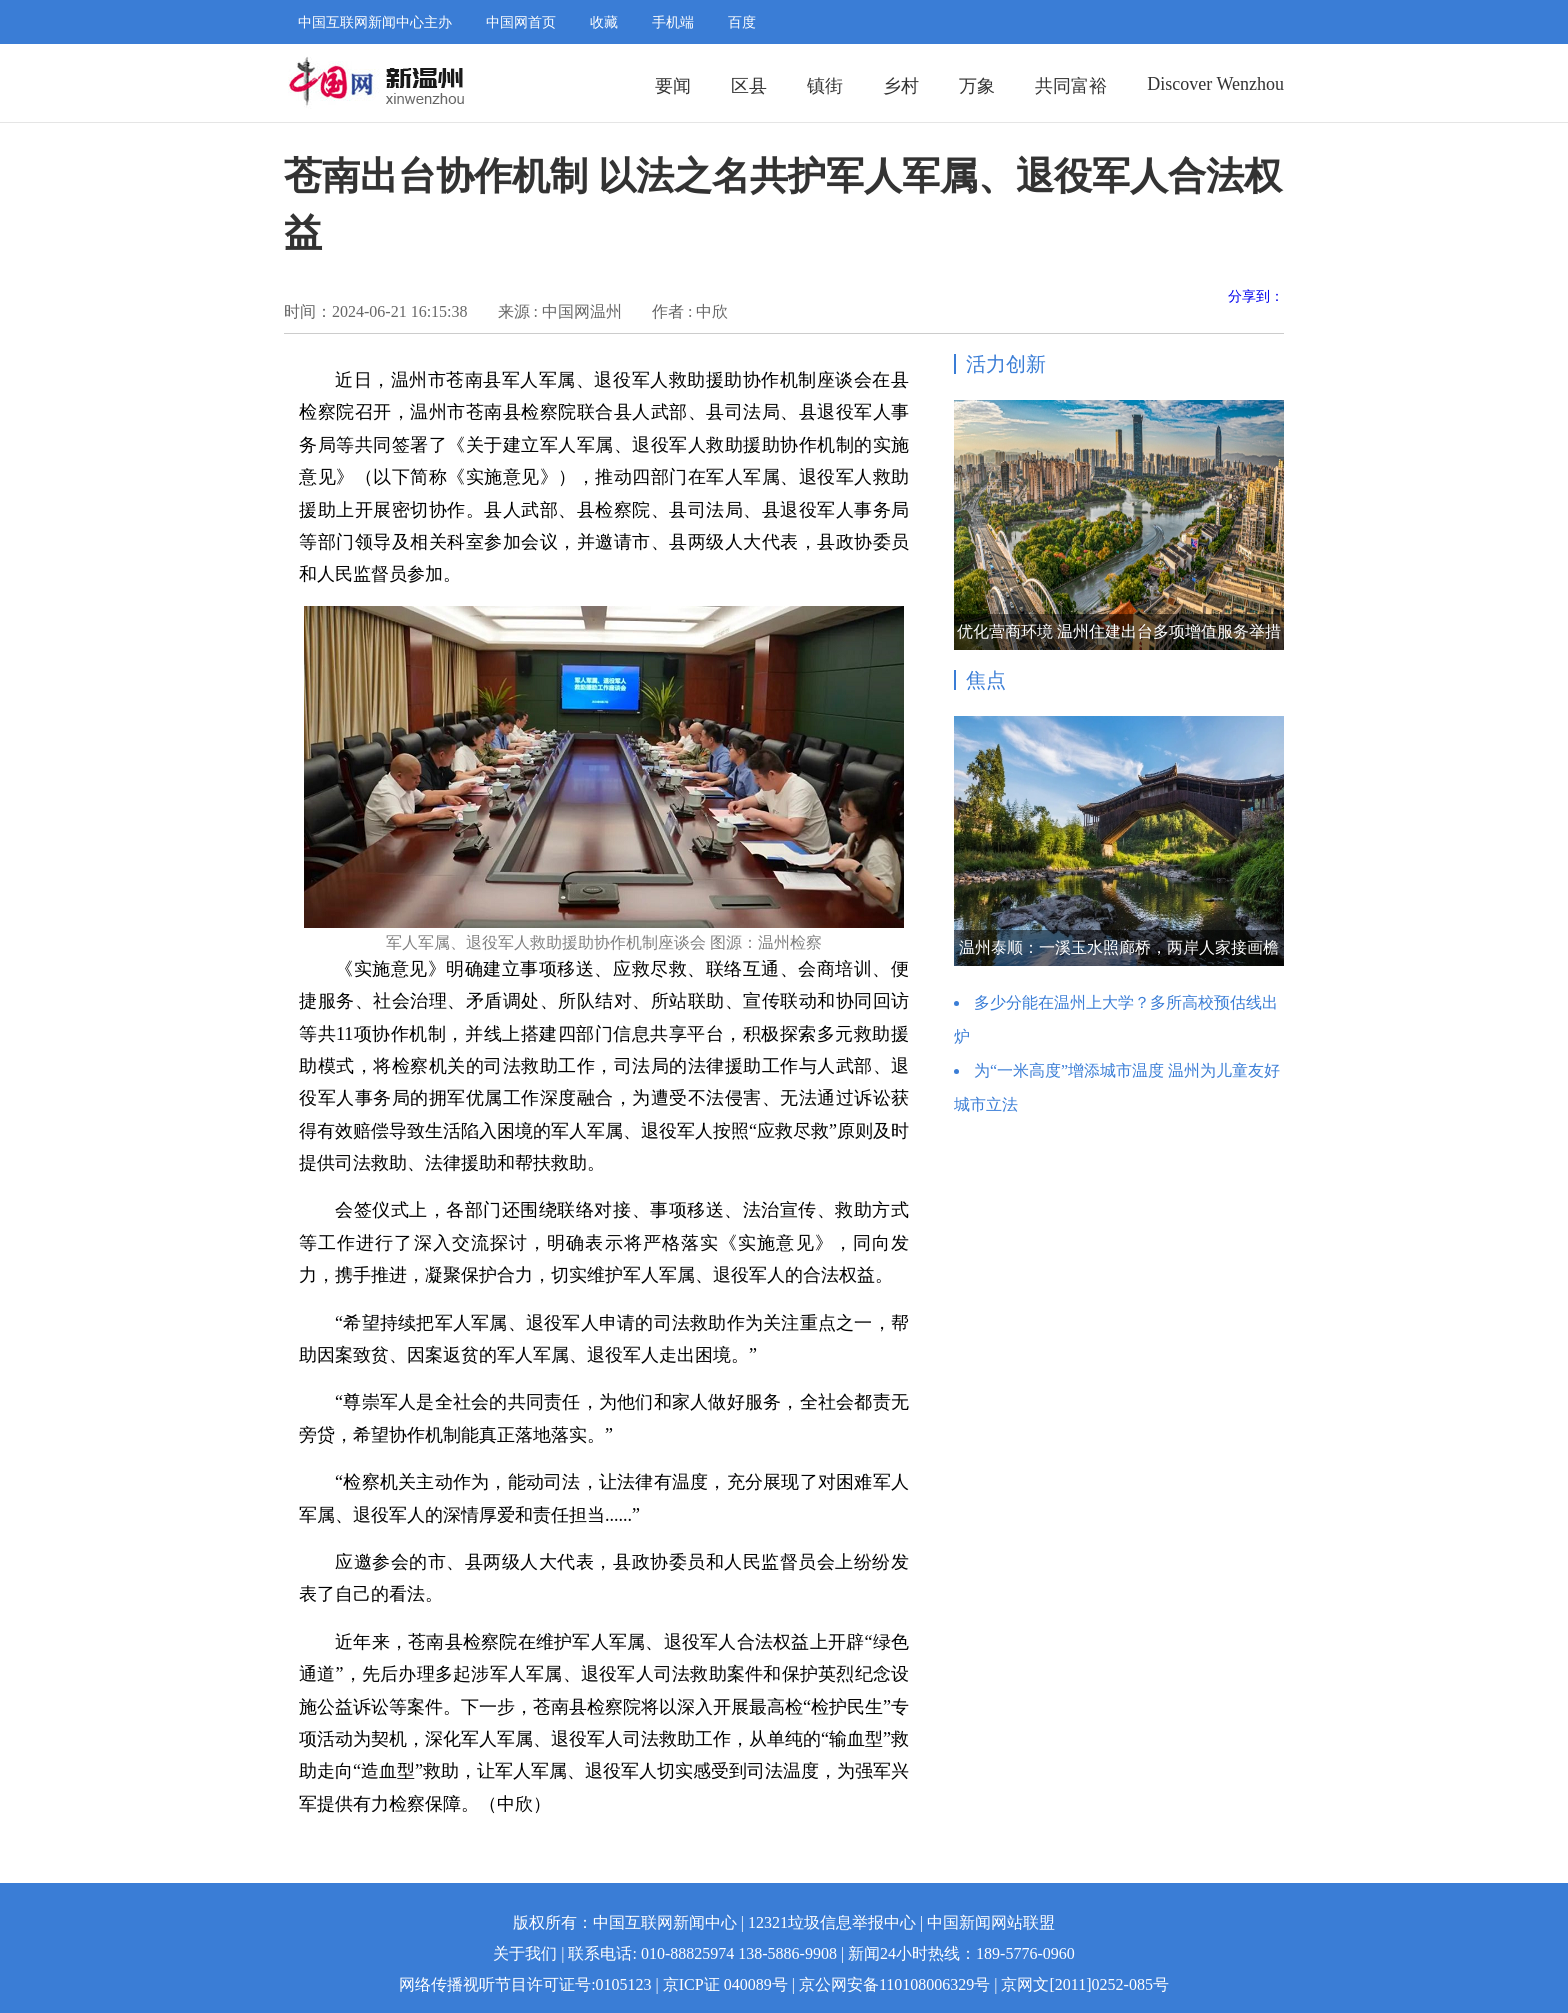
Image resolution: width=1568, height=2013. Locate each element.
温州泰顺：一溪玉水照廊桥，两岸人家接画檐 (1119, 947)
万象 (977, 86)
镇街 (825, 86)
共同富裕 (1071, 86)
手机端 (673, 22)
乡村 (901, 86)
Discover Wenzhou (1215, 84)
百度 (742, 22)
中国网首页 (521, 22)
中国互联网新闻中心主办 (375, 22)
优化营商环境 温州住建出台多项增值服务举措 (1119, 631)
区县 (749, 86)
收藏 (604, 22)
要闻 (673, 86)
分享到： (1256, 296)
